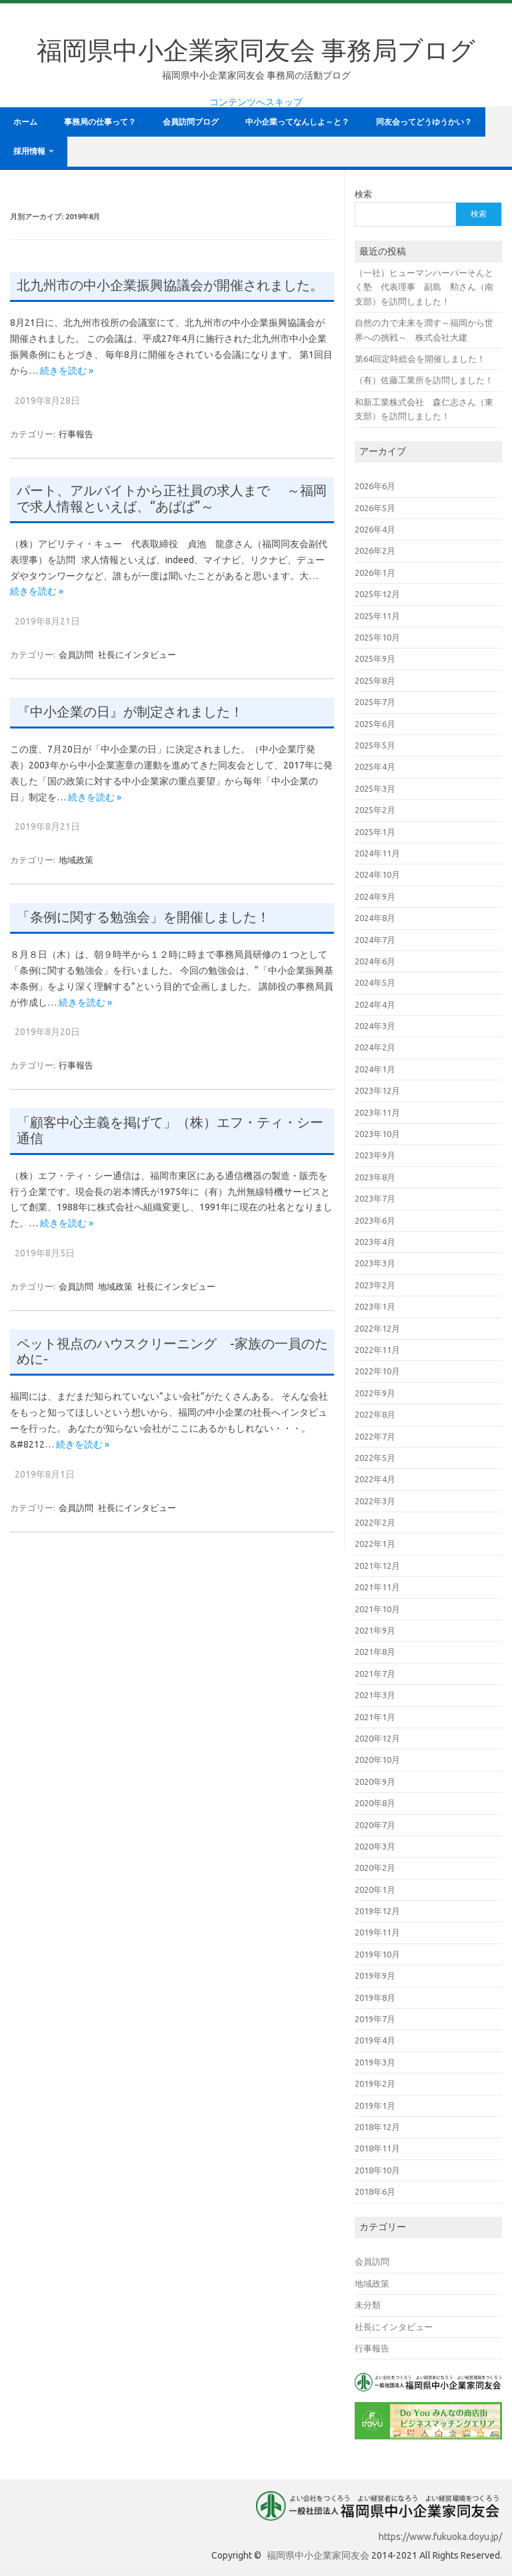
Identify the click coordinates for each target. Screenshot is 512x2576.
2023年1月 (375, 1306)
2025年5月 (375, 745)
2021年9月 (375, 1630)
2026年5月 (375, 508)
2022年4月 (375, 1479)
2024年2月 (375, 1047)
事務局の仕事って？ (100, 121)
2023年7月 (375, 1198)
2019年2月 (375, 2083)
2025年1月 (375, 831)
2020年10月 (377, 1759)
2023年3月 (375, 1263)
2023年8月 (375, 1177)
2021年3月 (375, 1695)
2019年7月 (375, 2018)
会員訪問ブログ (191, 121)
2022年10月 (377, 1371)
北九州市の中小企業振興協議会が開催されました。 (170, 285)
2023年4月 (375, 1241)
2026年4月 (375, 529)
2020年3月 (375, 1846)
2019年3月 (375, 2062)
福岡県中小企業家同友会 (318, 2555)
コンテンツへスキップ (256, 102)
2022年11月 (377, 1349)
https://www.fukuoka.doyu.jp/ (440, 2536)
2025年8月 (375, 680)
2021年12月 (377, 1565)
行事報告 (76, 434)
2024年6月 (375, 961)
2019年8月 (375, 1997)
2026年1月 (375, 572)
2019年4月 (375, 2040)
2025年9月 (375, 658)
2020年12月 (377, 1738)
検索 (363, 194)
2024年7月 (375, 939)
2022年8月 (375, 1414)
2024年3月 (375, 1025)
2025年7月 (375, 701)
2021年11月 (377, 1587)
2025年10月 (377, 637)
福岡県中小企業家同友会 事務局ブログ (256, 50)
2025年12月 (377, 594)
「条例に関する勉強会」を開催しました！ (143, 917)
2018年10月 (377, 2170)
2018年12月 (377, 2126)
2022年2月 (375, 1522)
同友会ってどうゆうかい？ (424, 121)
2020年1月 (375, 1889)
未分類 (368, 2304)
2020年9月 (375, 1781)
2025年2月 (375, 809)
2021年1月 (375, 1717)
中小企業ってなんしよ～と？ (297, 121)
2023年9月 (375, 1155)
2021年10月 (377, 1609)
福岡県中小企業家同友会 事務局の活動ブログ (256, 75)
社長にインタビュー (137, 654)
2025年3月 (375, 788)
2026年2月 (375, 550)
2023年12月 (377, 1090)
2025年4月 (375, 766)
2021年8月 (375, 1651)
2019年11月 (377, 1932)
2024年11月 (377, 853)
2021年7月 (375, 1673)
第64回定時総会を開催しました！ (420, 358)
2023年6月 (375, 1220)
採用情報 (29, 151)
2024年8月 (375, 917)
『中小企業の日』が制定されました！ (130, 711)
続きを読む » (66, 370)
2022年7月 (375, 1436)
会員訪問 (76, 654)
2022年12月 (377, 1328)
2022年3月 (375, 1501)
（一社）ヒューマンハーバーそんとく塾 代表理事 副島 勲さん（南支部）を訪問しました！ (424, 287)
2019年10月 (377, 1954)
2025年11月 (377, 616)
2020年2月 (375, 1867)
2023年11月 (377, 1112)
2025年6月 (375, 723)
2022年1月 (375, 1543)
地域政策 (76, 859)
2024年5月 (375, 982)
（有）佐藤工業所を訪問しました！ (424, 380)
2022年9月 (375, 1393)
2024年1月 (375, 1069)
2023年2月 (375, 1285)
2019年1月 (375, 2105)
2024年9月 (375, 896)
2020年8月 (375, 1803)
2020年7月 (375, 1825)
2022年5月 (375, 1457)
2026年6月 (375, 486)
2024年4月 (375, 1004)
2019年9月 (375, 1975)
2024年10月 (377, 874)
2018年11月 (377, 2148)
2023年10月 (377, 1133)
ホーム (25, 121)
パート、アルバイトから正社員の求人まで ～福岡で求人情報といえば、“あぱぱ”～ (172, 498)
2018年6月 (375, 2191)
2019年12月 (377, 1911)
